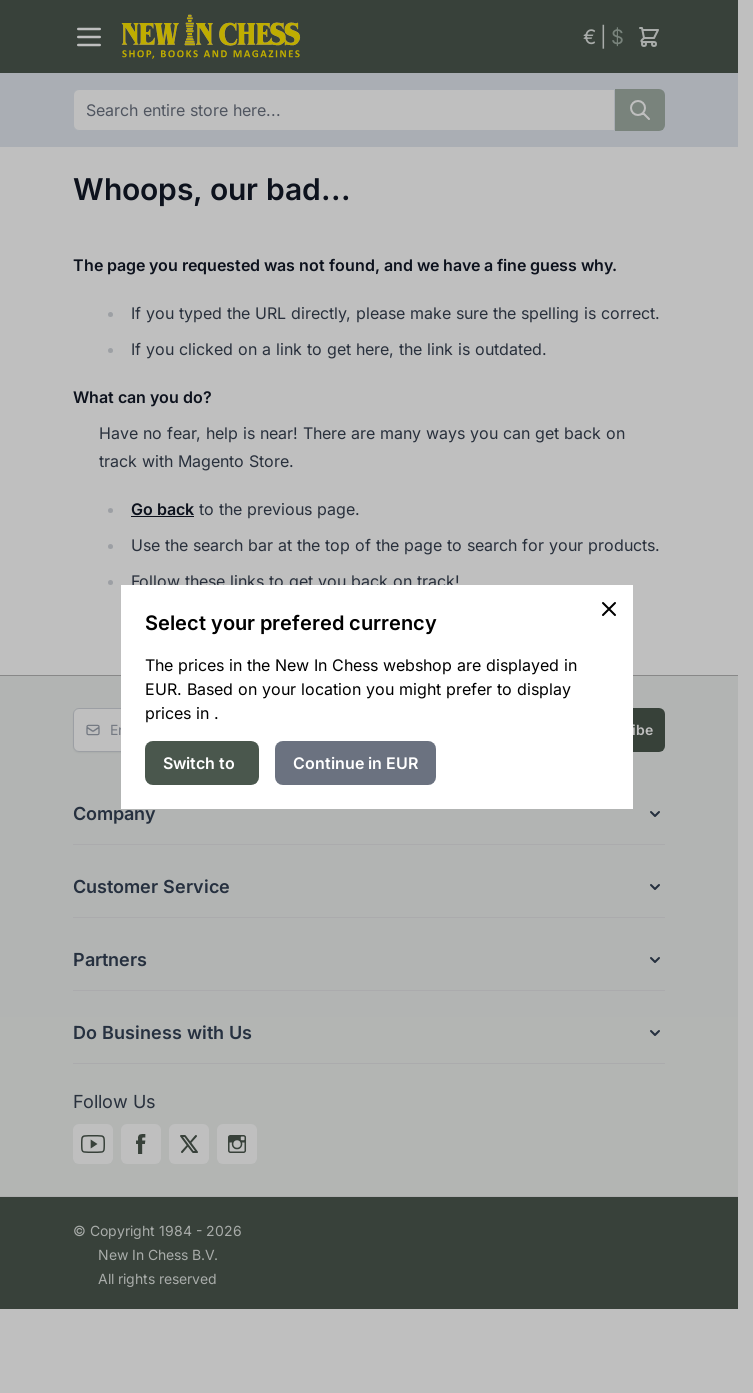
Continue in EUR (355, 763)
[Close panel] (609, 609)
